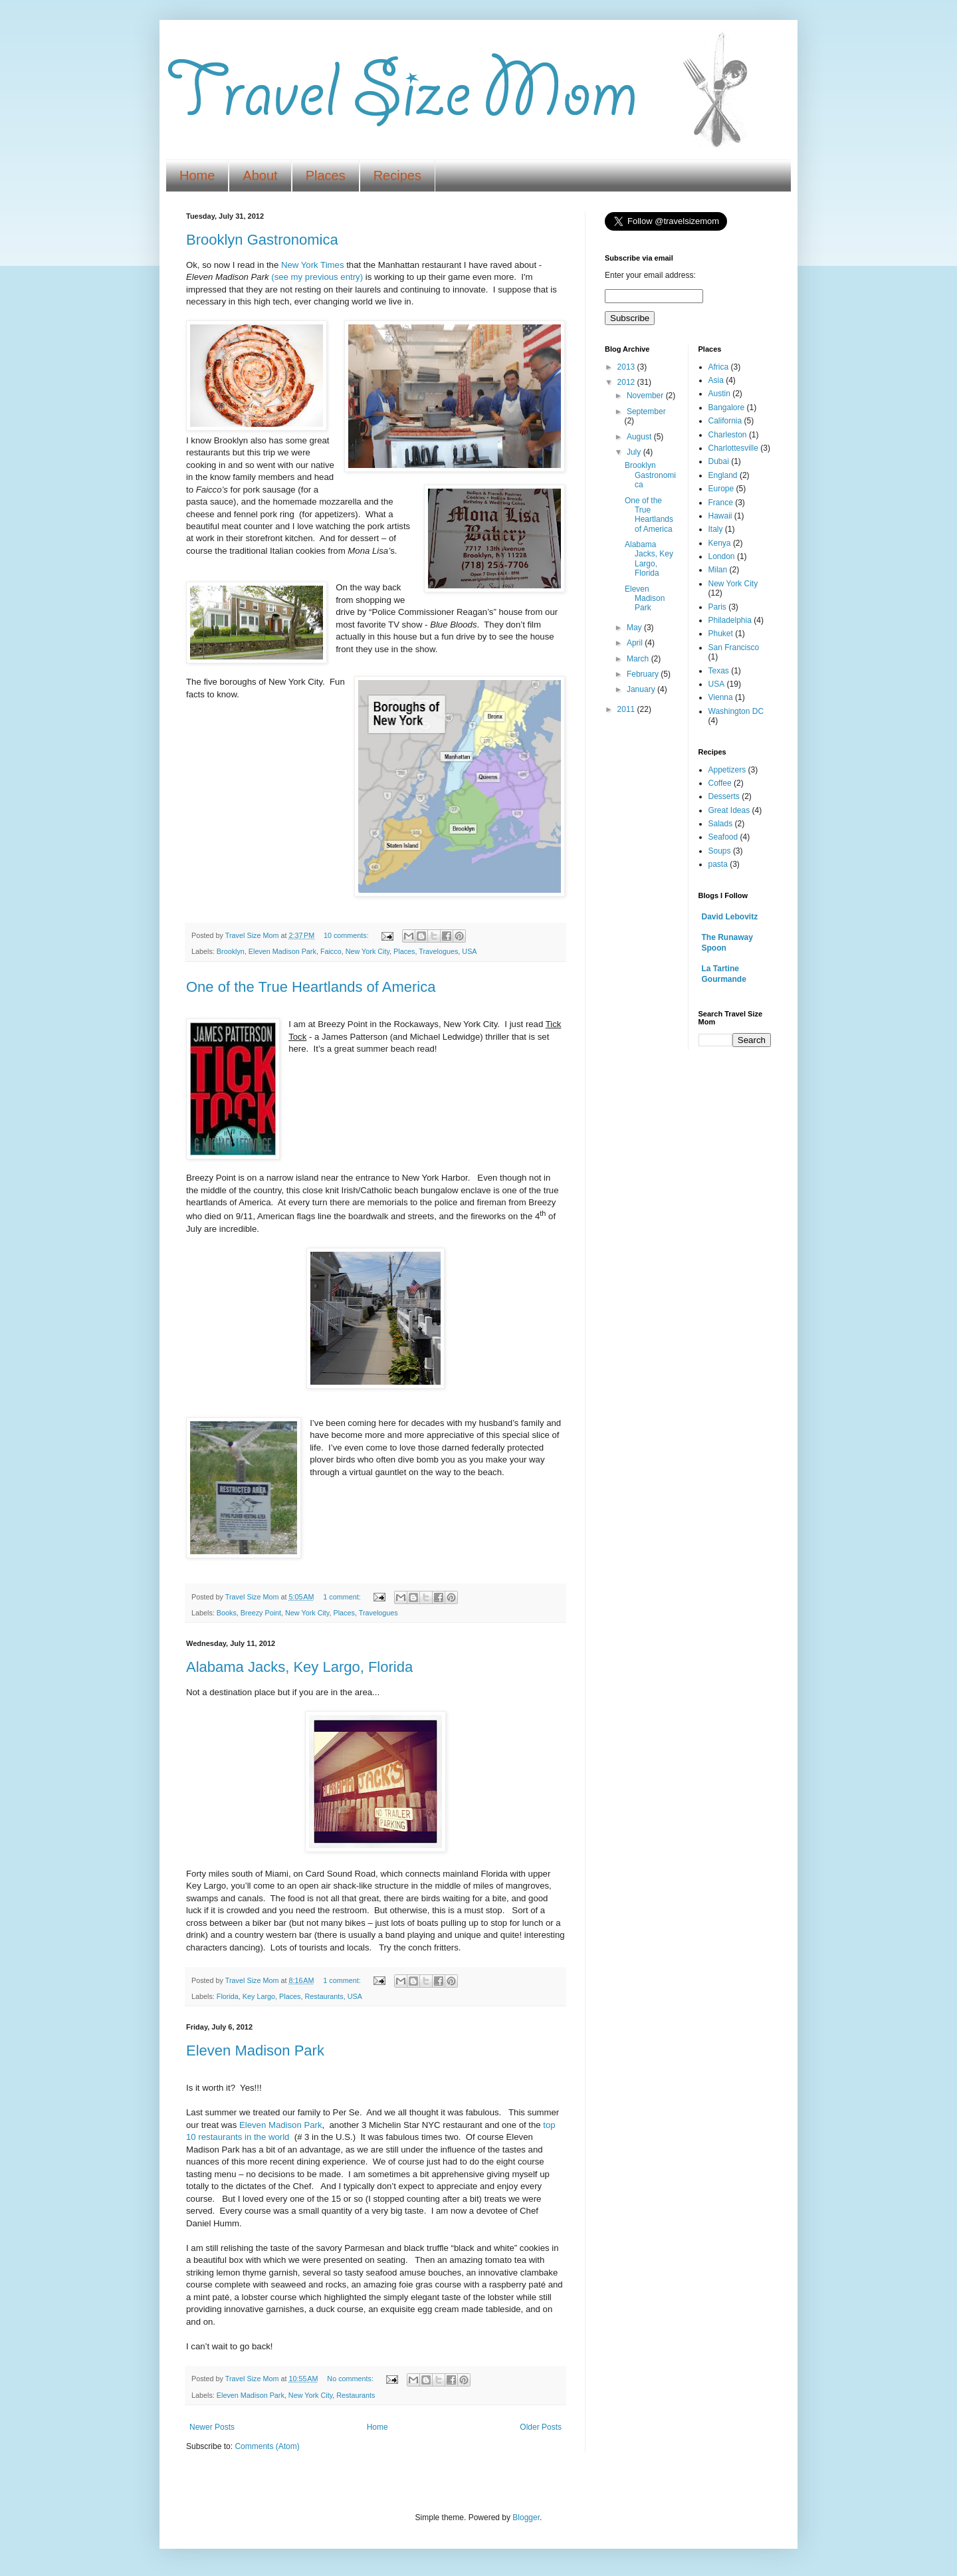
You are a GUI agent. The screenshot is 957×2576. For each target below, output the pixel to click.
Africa (718, 367)
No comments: (351, 2379)
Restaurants (323, 1996)
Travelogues (438, 951)
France (720, 502)
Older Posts (541, 2427)
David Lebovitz (730, 916)
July (635, 452)
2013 (627, 367)
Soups (719, 851)
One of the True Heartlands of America (310, 987)
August (640, 436)
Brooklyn (231, 951)
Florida (228, 1996)
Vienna (720, 697)
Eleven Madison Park (282, 951)
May (635, 627)
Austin (719, 393)
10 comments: (347, 935)
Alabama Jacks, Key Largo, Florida (299, 1667)
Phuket (720, 633)
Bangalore (726, 407)
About (260, 175)
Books (227, 1613)
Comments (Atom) (267, 2446)
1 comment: (342, 1597)
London (721, 556)
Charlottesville (733, 448)
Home (197, 175)
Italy (715, 529)
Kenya (719, 543)
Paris (717, 607)
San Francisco (734, 647)
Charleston (727, 434)
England (723, 475)
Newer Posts (212, 2427)
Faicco (331, 951)
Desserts (724, 796)
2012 (627, 382)
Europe (721, 488)
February (644, 674)
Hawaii (720, 516)
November (646, 395)
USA (469, 951)
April (636, 642)
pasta (718, 864)
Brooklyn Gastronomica (262, 239)
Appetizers (727, 769)
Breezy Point (261, 1613)
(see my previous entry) (317, 277)
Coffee (720, 783)
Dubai (718, 461)
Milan (718, 569)
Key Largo (259, 1996)
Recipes (397, 175)
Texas (718, 670)
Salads (720, 823)
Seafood (723, 837)
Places (326, 175)
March (639, 658)
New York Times (312, 265)
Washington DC (736, 711)
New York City (367, 951)
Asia (716, 380)
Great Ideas (729, 810)
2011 (627, 709)
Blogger (526, 2517)
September (646, 411)
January (642, 689)
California (725, 420)
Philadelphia (730, 620)
